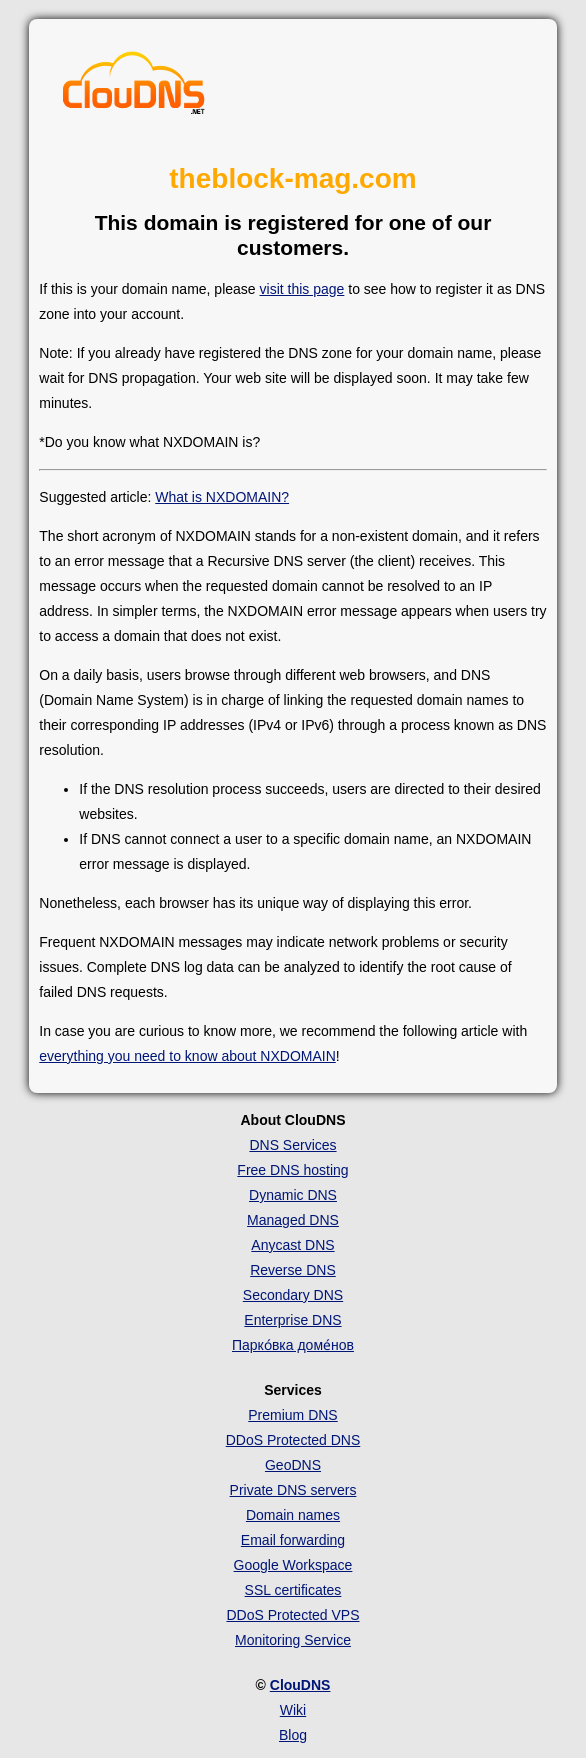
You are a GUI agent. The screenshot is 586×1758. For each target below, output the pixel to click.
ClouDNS (300, 1685)
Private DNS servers (293, 1490)
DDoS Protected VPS (292, 1615)
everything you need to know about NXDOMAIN (187, 1056)
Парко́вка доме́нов (293, 1345)
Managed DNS (293, 1220)
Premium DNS (292, 1415)
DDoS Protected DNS (293, 1440)
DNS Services (292, 1145)
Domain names (293, 1515)
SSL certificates (293, 1590)
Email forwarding (293, 1540)
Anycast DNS (292, 1245)
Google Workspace (293, 1565)
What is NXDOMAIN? (222, 497)
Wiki (293, 1710)
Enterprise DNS (292, 1320)
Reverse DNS (293, 1270)
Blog (293, 1735)
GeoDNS (293, 1465)
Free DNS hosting (292, 1170)
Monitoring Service (293, 1640)
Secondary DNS (293, 1295)
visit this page (302, 289)
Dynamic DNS (293, 1195)
